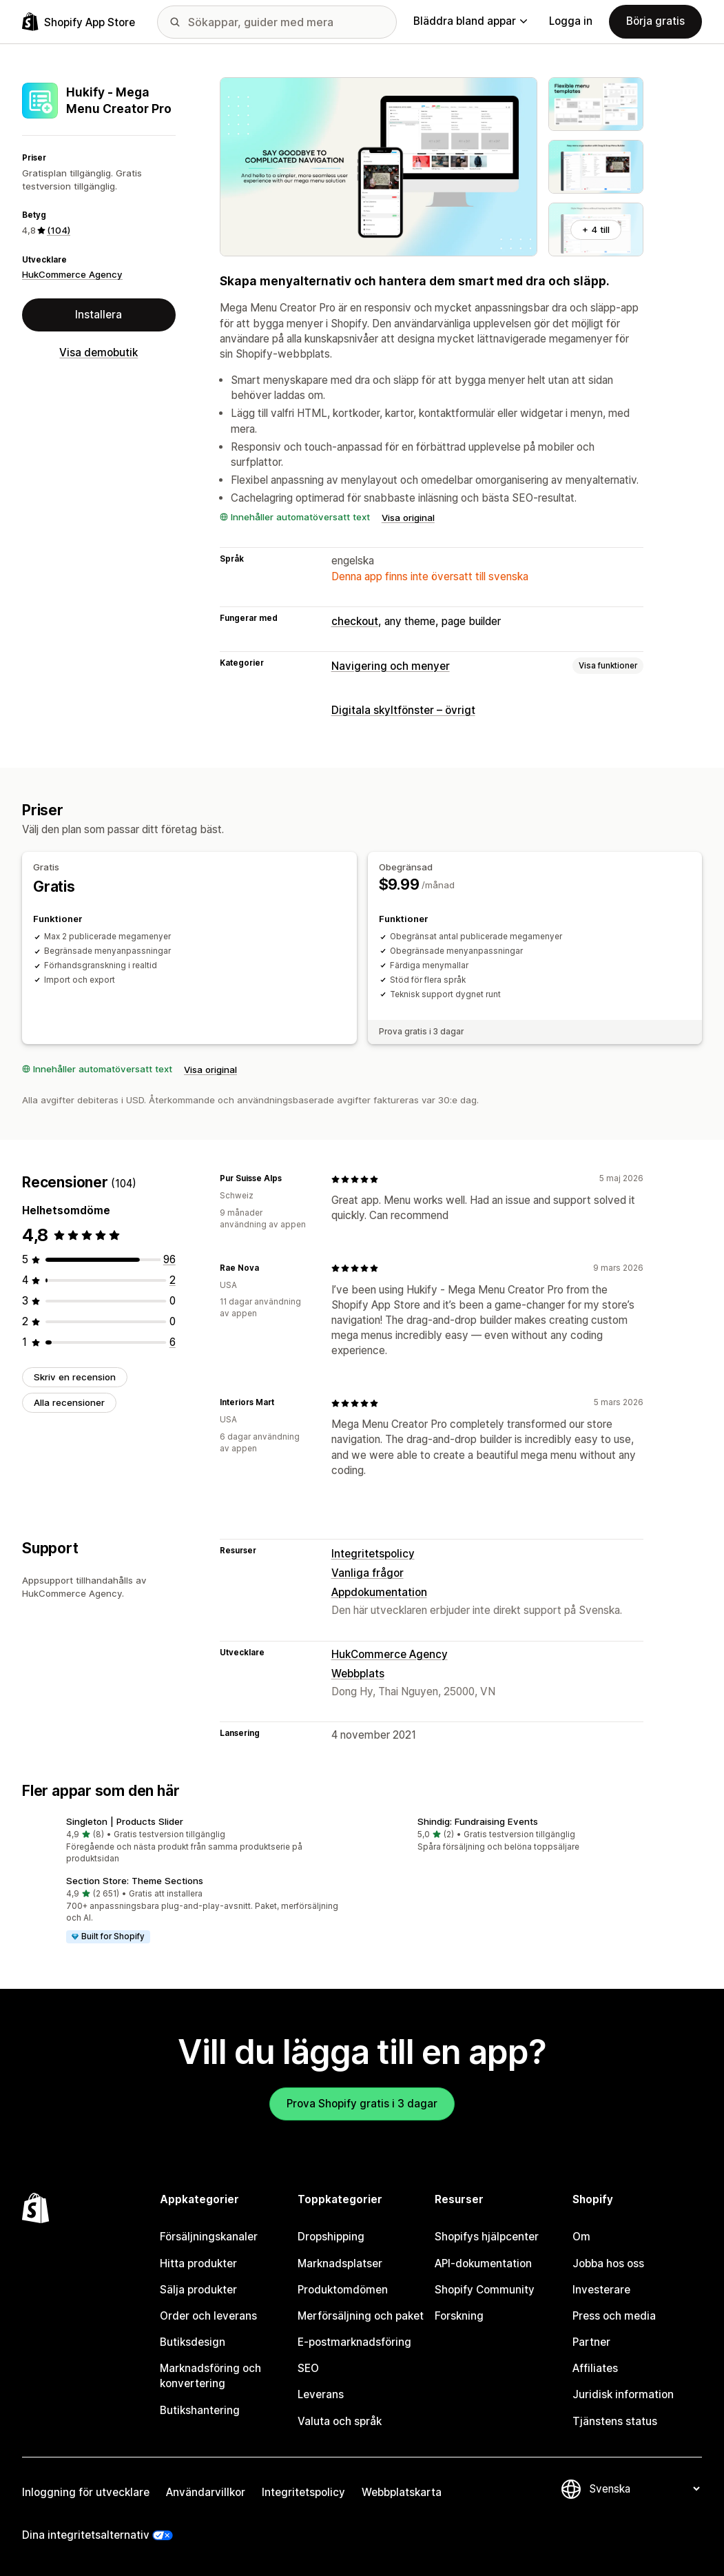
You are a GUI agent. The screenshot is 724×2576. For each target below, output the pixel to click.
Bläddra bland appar (470, 21)
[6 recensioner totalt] (172, 1342)
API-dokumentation (483, 2263)
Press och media (614, 2315)
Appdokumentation (379, 1592)
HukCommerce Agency (72, 274)
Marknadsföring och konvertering (210, 2376)
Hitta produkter (198, 2263)
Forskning (459, 2315)
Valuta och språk (340, 2421)
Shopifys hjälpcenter (487, 2236)
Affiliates (595, 2368)
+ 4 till (596, 229)
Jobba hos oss (608, 2263)
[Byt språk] (644, 2489)
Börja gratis (655, 21)
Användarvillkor (205, 2492)
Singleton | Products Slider (124, 1821)
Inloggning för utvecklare (85, 2492)
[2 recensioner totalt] (172, 1280)
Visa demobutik (98, 352)
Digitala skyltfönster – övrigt (403, 710)
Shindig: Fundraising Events (477, 1821)
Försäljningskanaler (209, 2236)
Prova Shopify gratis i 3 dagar (362, 2103)
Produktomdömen (343, 2289)
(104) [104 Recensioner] (58, 230)
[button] (186, 1841)
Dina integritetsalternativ (85, 2535)
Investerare (601, 2289)
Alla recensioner (69, 1402)
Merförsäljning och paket (361, 2315)
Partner (591, 2342)
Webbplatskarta (402, 2492)
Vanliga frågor (367, 1573)
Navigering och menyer (390, 666)
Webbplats (357, 1673)
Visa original (408, 517)
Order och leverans (208, 2315)
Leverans (321, 2394)
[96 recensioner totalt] (169, 1259)
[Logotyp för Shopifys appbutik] (78, 21)
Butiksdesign (192, 2342)
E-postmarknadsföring (354, 2342)
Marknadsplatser (340, 2263)
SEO (308, 2368)
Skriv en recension (75, 1376)
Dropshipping (331, 2236)
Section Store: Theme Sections (134, 1880)
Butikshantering (200, 2410)
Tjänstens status (614, 2421)
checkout (354, 621)
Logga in (570, 21)
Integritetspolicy (373, 1553)
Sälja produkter (198, 2289)
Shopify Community (485, 2289)
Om (581, 2236)
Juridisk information (623, 2394)
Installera (98, 314)
